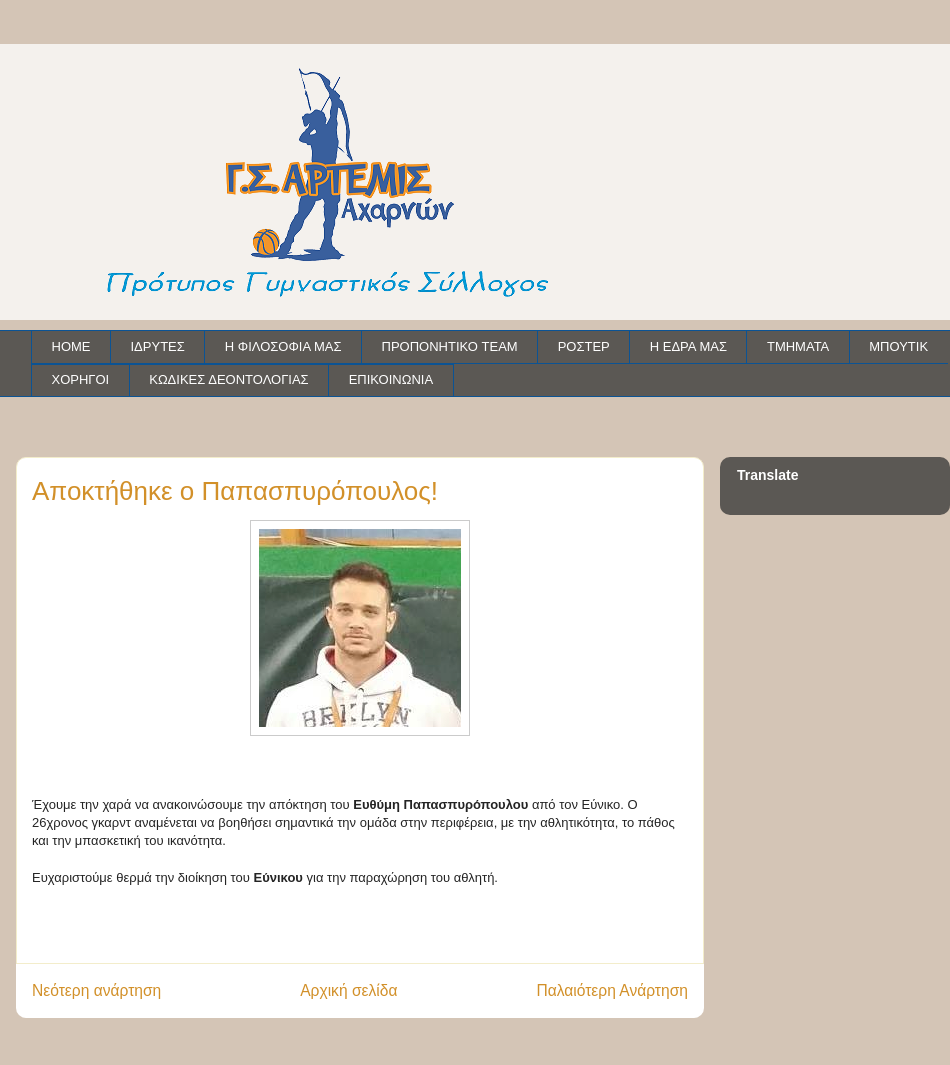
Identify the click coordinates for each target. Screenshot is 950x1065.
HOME (71, 346)
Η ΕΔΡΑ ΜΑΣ (688, 346)
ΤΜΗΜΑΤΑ (798, 346)
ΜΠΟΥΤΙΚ (898, 346)
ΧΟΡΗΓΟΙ (81, 379)
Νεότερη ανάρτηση (96, 990)
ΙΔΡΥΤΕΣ (158, 346)
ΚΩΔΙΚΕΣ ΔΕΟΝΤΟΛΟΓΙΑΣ (228, 379)
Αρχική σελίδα (348, 990)
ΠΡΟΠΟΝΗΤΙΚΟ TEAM (450, 346)
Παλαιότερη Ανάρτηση (612, 990)
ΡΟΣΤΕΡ (584, 346)
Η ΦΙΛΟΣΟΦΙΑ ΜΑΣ (283, 346)
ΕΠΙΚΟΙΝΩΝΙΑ (391, 379)
